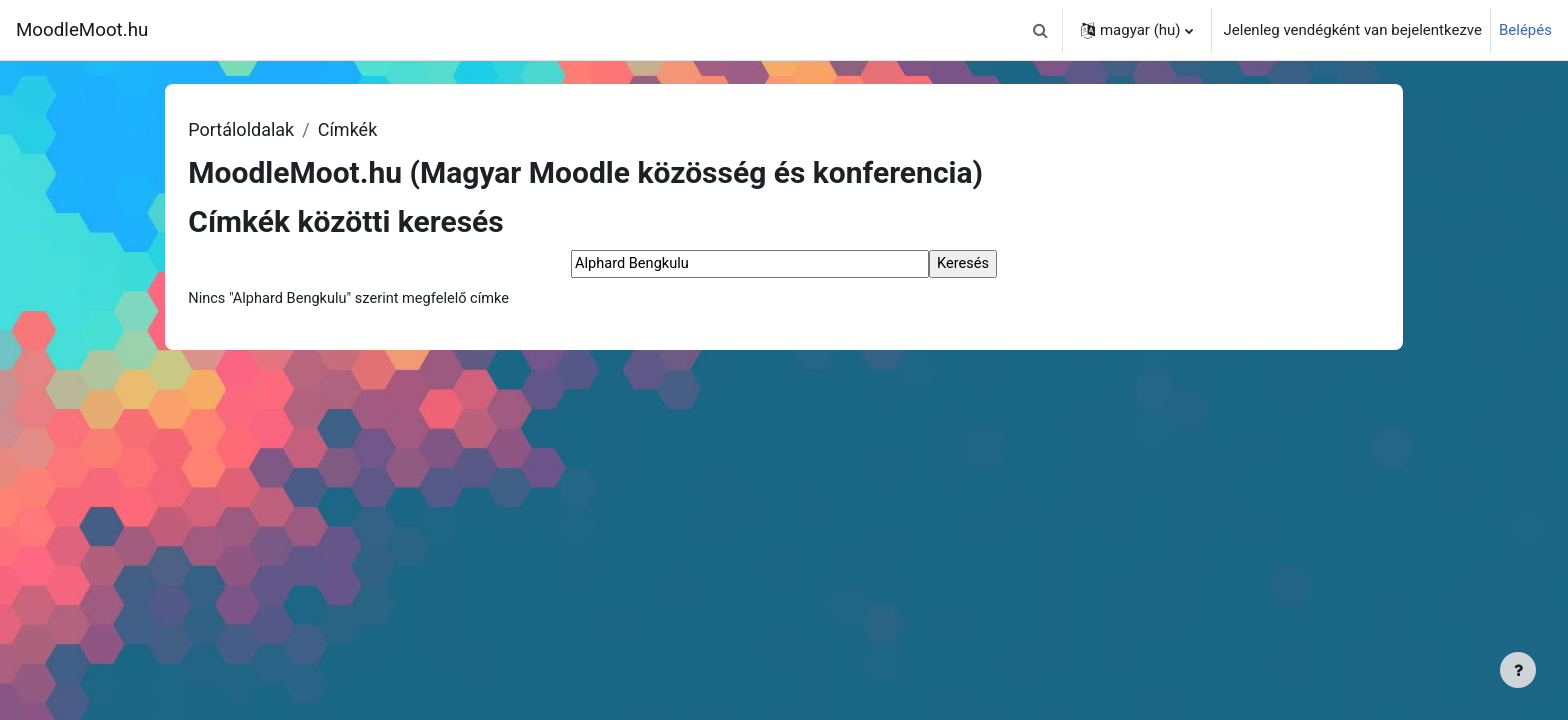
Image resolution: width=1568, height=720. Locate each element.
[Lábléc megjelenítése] (1518, 670)
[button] (1041, 30)
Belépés (1525, 30)
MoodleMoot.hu (82, 30)
